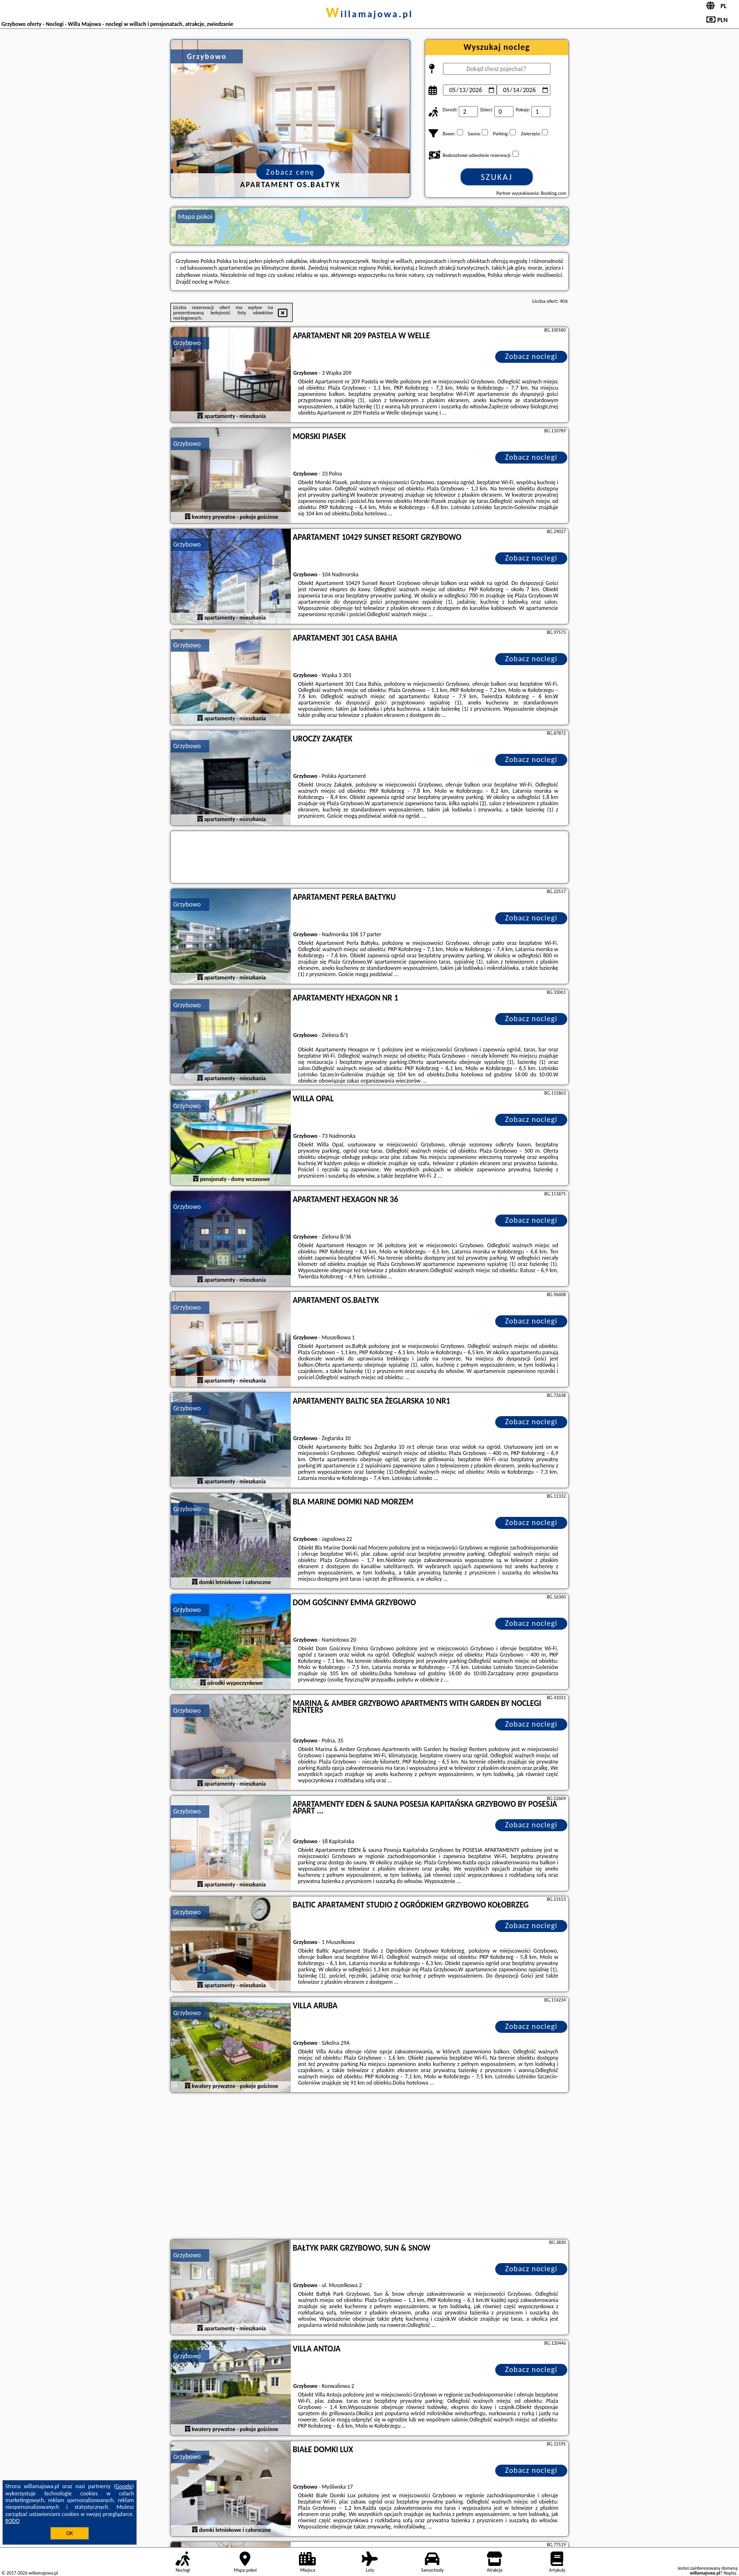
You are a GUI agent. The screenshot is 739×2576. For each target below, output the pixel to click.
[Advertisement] (369, 2167)
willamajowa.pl (369, 14)
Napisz (730, 2573)
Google (124, 2486)
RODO (12, 2520)
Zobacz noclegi (531, 356)
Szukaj (497, 177)
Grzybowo (187, 343)
